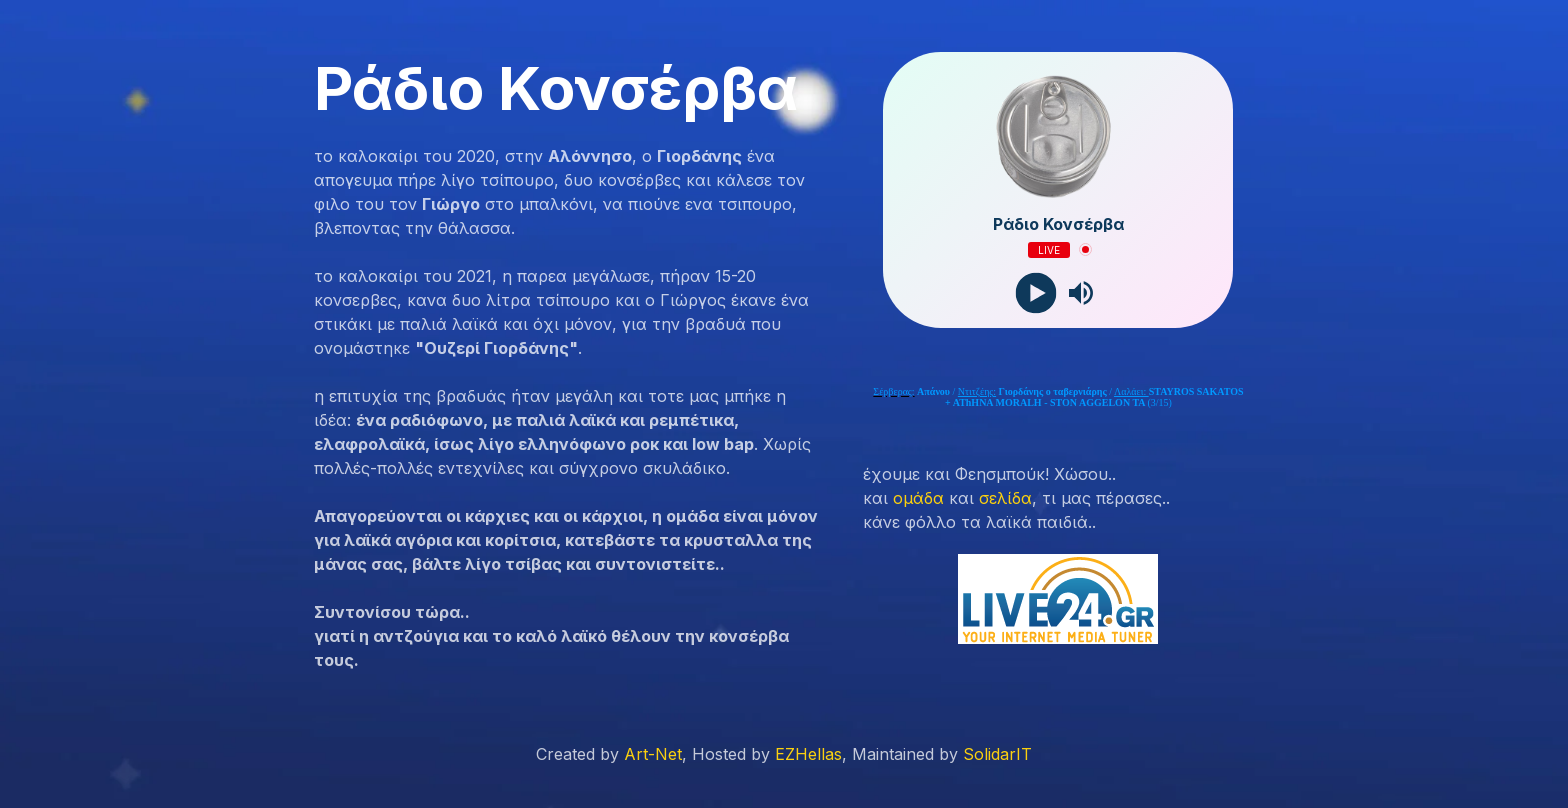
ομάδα (918, 498)
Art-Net (653, 754)
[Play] (1035, 292)
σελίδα (1005, 498)
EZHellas (808, 754)
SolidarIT (997, 754)
